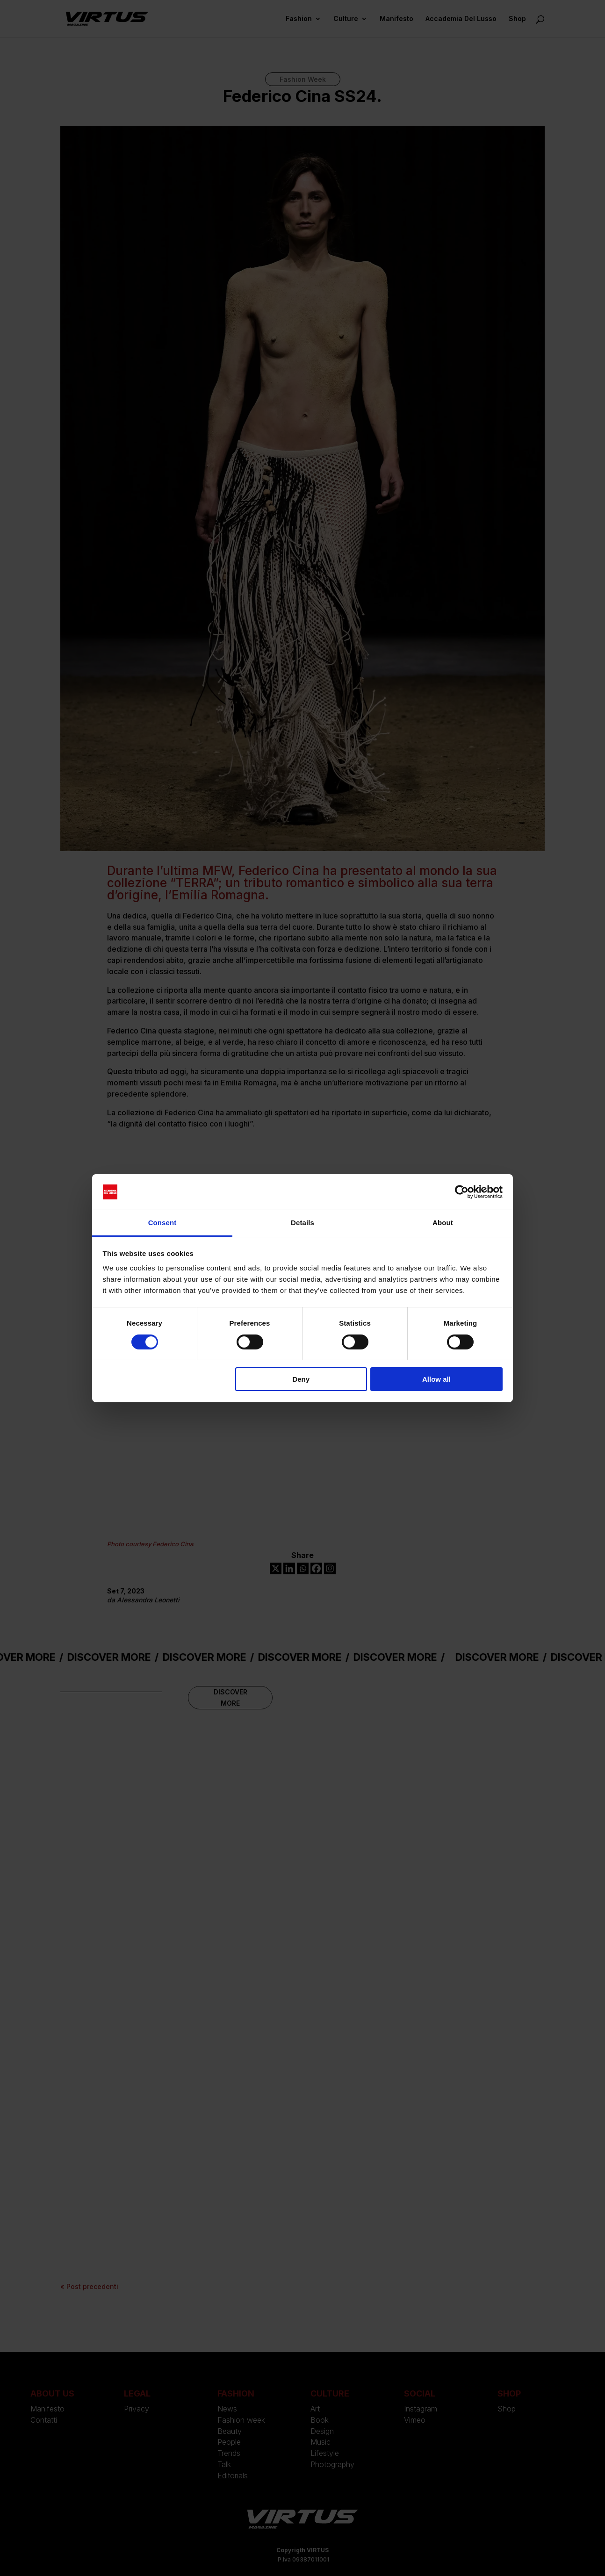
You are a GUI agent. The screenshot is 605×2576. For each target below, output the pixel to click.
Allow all (436, 1379)
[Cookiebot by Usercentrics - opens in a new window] (462, 1192)
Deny (301, 1379)
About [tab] (442, 1223)
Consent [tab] (162, 1223)
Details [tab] (302, 1223)
